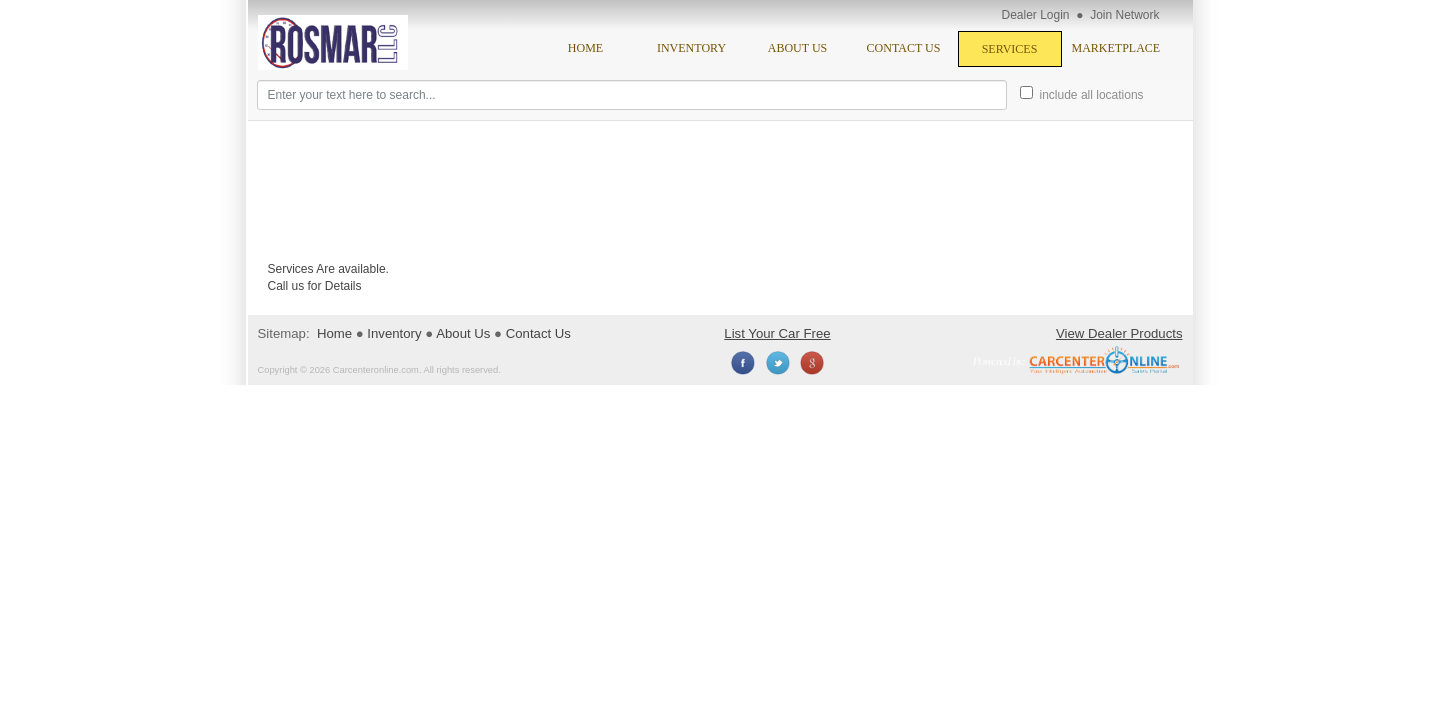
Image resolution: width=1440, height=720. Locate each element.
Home (585, 48)
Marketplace (1116, 48)
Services (1010, 49)
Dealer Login (1036, 15)
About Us (797, 48)
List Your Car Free (777, 333)
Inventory (691, 48)
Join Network (1124, 15)
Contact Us (904, 48)
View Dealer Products (1119, 333)
